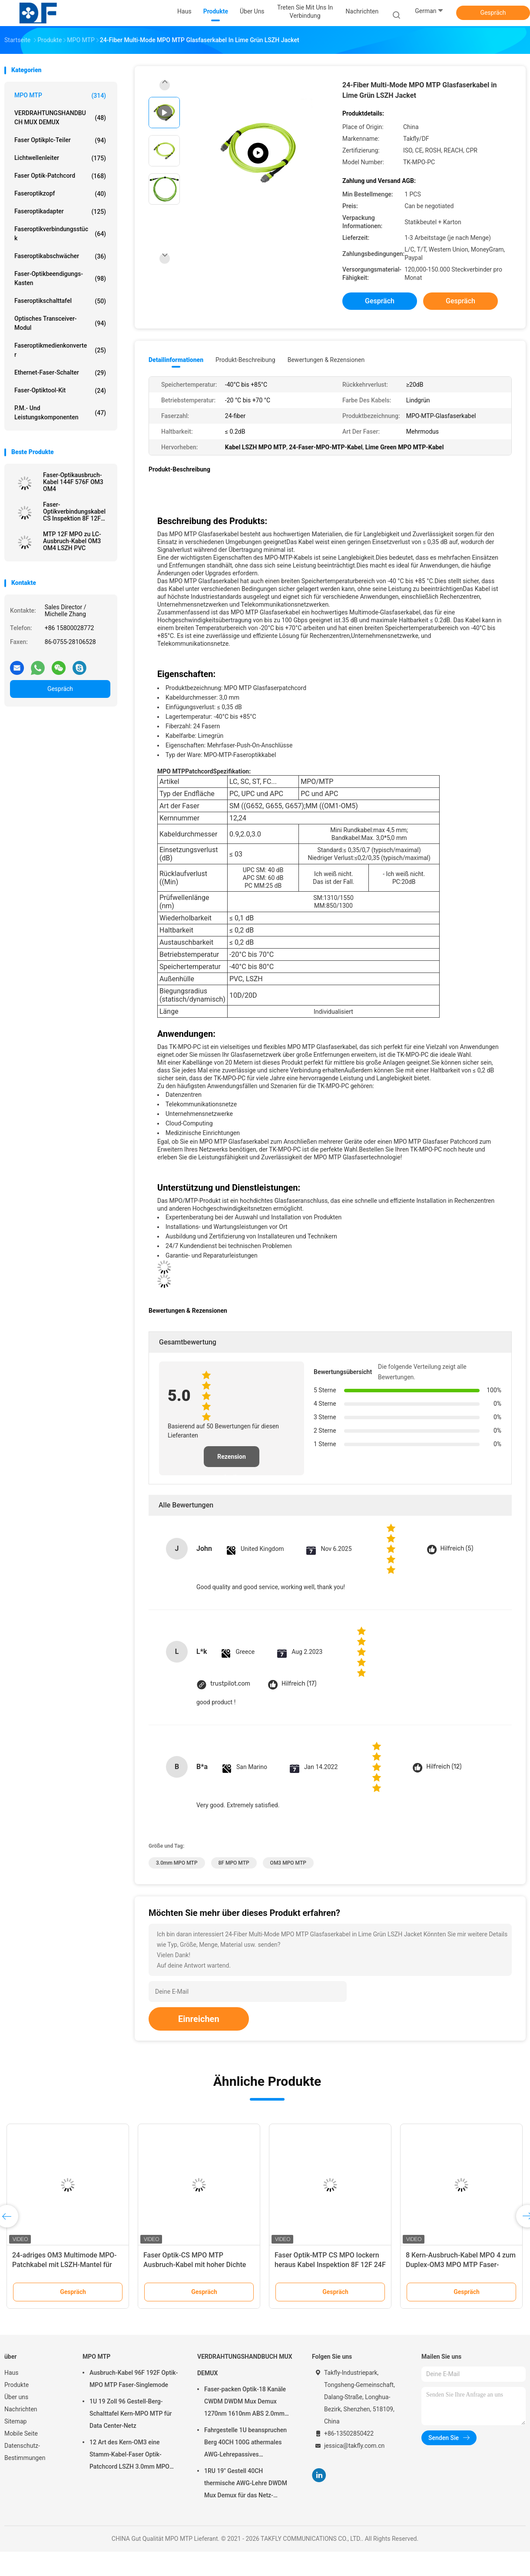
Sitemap (15, 2421)
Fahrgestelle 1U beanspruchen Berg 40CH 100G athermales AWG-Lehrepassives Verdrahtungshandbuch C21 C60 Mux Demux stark (248, 2443)
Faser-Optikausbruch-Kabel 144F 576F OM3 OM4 (73, 481)
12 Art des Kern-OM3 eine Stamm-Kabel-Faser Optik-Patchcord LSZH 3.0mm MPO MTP (129, 2456)
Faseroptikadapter (60, 211)
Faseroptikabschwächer (60, 256)
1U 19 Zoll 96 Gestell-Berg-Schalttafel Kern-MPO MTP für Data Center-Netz (130, 2413)
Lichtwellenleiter (60, 158)
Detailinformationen (176, 359)
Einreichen (198, 2019)
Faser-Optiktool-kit (60, 390)
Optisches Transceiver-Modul (60, 323)
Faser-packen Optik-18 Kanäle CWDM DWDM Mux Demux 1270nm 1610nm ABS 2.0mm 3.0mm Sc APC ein (245, 2403)
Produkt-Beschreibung (245, 359)
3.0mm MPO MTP (177, 1863)
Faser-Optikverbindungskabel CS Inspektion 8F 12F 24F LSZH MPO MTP (74, 511)
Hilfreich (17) (299, 1683)
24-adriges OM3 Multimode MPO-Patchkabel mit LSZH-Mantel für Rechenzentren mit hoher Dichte (64, 2264)
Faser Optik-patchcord (60, 176)
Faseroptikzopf (60, 193)
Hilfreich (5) (457, 1548)
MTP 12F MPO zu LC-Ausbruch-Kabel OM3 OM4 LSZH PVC (72, 541)
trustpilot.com (230, 1683)
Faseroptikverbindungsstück (60, 234)
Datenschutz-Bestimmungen (24, 2451)
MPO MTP (60, 95)
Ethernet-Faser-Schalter (60, 372)
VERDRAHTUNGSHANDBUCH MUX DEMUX (60, 118)
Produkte (16, 2384)
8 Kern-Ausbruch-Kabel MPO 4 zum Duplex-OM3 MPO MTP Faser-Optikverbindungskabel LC (461, 2264)
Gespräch (493, 12)
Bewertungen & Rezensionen (326, 359)
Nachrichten (20, 2409)
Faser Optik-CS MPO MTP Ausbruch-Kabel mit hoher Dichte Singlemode (194, 2264)
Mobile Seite (21, 2433)
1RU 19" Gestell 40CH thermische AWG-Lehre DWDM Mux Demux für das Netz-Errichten (245, 2484)
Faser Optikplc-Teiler (60, 140)
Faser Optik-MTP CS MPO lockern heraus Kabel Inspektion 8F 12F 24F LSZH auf (330, 2264)
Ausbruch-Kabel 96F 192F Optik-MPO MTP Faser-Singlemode (133, 2378)
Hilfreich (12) (443, 1766)
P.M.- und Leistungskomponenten (60, 413)
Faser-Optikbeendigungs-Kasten (60, 278)
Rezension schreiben (231, 1460)
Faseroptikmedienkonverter (60, 350)
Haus (11, 2372)
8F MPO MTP (234, 1863)
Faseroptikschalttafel (60, 301)
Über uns (16, 2396)
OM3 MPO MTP (288, 1863)
